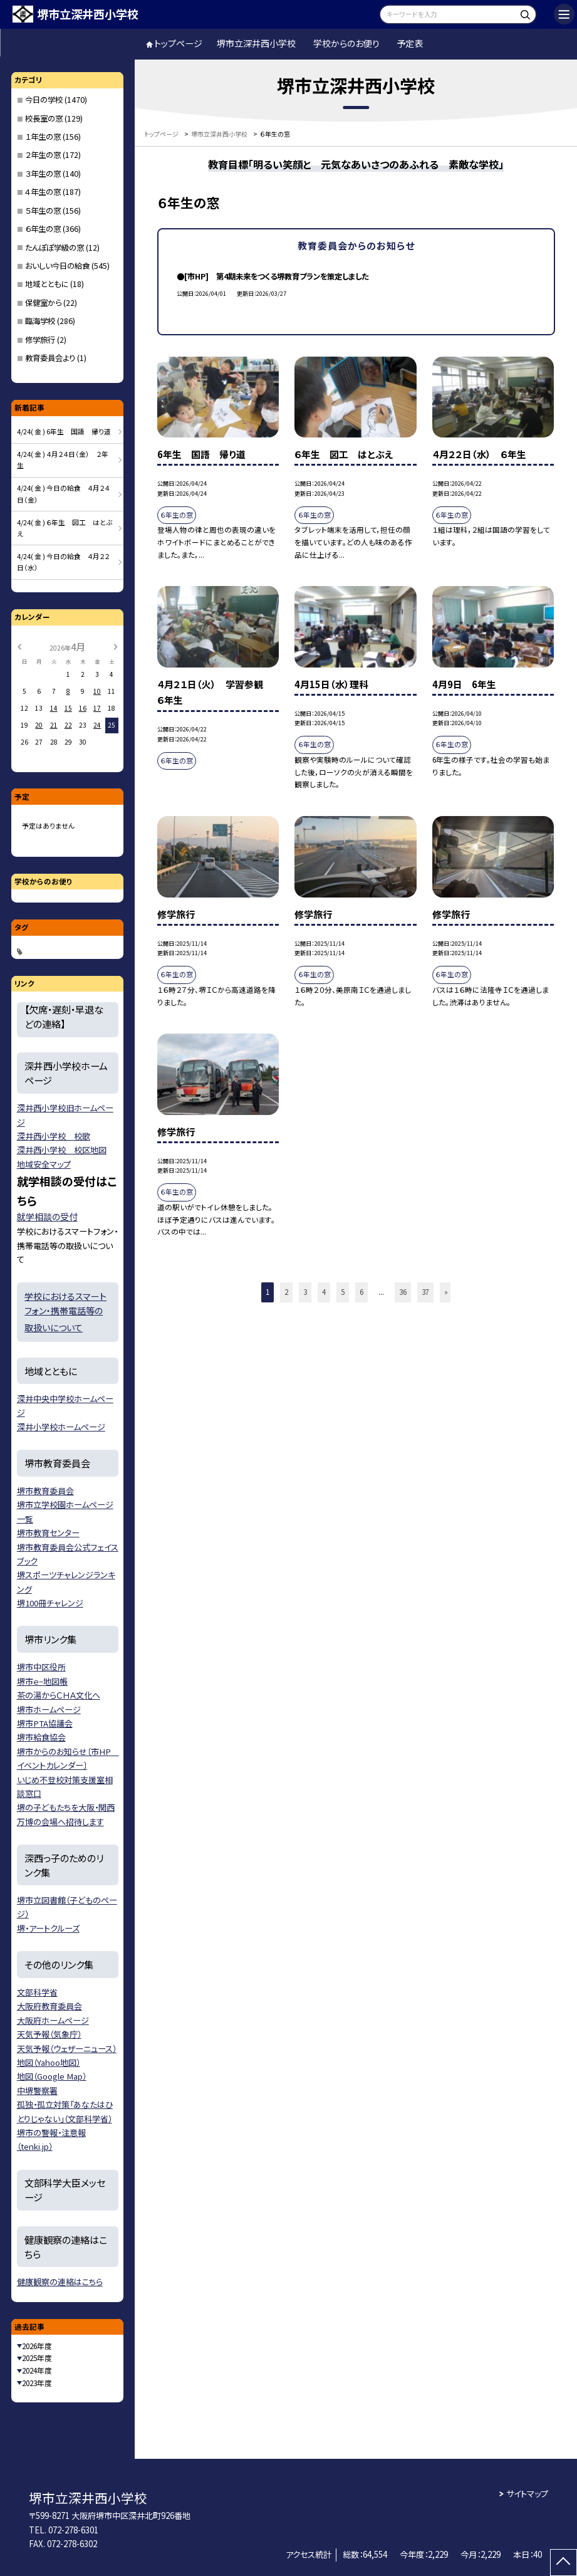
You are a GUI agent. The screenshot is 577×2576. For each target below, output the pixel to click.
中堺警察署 (37, 2091)
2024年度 (37, 2370)
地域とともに (46, 284)
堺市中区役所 (41, 1667)
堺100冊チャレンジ (50, 1603)
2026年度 (37, 2346)
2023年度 (37, 2383)
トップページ (178, 43)
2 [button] (286, 1292)
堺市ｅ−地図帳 (42, 1681)
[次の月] (116, 646)
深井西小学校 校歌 (53, 1136)
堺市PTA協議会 (45, 1723)
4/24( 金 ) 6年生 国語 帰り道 (64, 431)
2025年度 (37, 2358)
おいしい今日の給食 (57, 265)
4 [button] (324, 1292)
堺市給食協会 (41, 1737)
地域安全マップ (44, 1164)
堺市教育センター (48, 1533)
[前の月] (19, 646)
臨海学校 (40, 321)
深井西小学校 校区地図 (62, 1150)
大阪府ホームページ (53, 2020)
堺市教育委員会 (45, 1491)
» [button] (446, 1292)
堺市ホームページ (49, 1709)
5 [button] (343, 1292)
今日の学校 (44, 99)
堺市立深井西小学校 (256, 43)
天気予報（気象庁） (49, 2034)
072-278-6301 (73, 2530)
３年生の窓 (43, 173)
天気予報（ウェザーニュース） (67, 2049)
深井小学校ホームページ (61, 1427)
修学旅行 (40, 339)
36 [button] (403, 1292)
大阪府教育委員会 (49, 2006)
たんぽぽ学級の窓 (54, 247)
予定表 (410, 43)
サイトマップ (527, 2494)
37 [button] (425, 1292)
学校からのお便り (346, 43)
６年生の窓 (43, 228)
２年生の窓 (43, 154)
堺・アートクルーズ (48, 1928)
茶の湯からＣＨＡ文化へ (58, 1695)
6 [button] (361, 1292)
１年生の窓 (43, 136)
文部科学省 (37, 1992)
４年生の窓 (43, 191)
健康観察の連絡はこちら (60, 2282)
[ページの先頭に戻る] (563, 2562)
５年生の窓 (43, 210)
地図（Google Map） (51, 2076)
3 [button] (305, 1292)
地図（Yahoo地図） (48, 2062)
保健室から (43, 302)
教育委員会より (50, 358)
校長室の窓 (44, 118)
